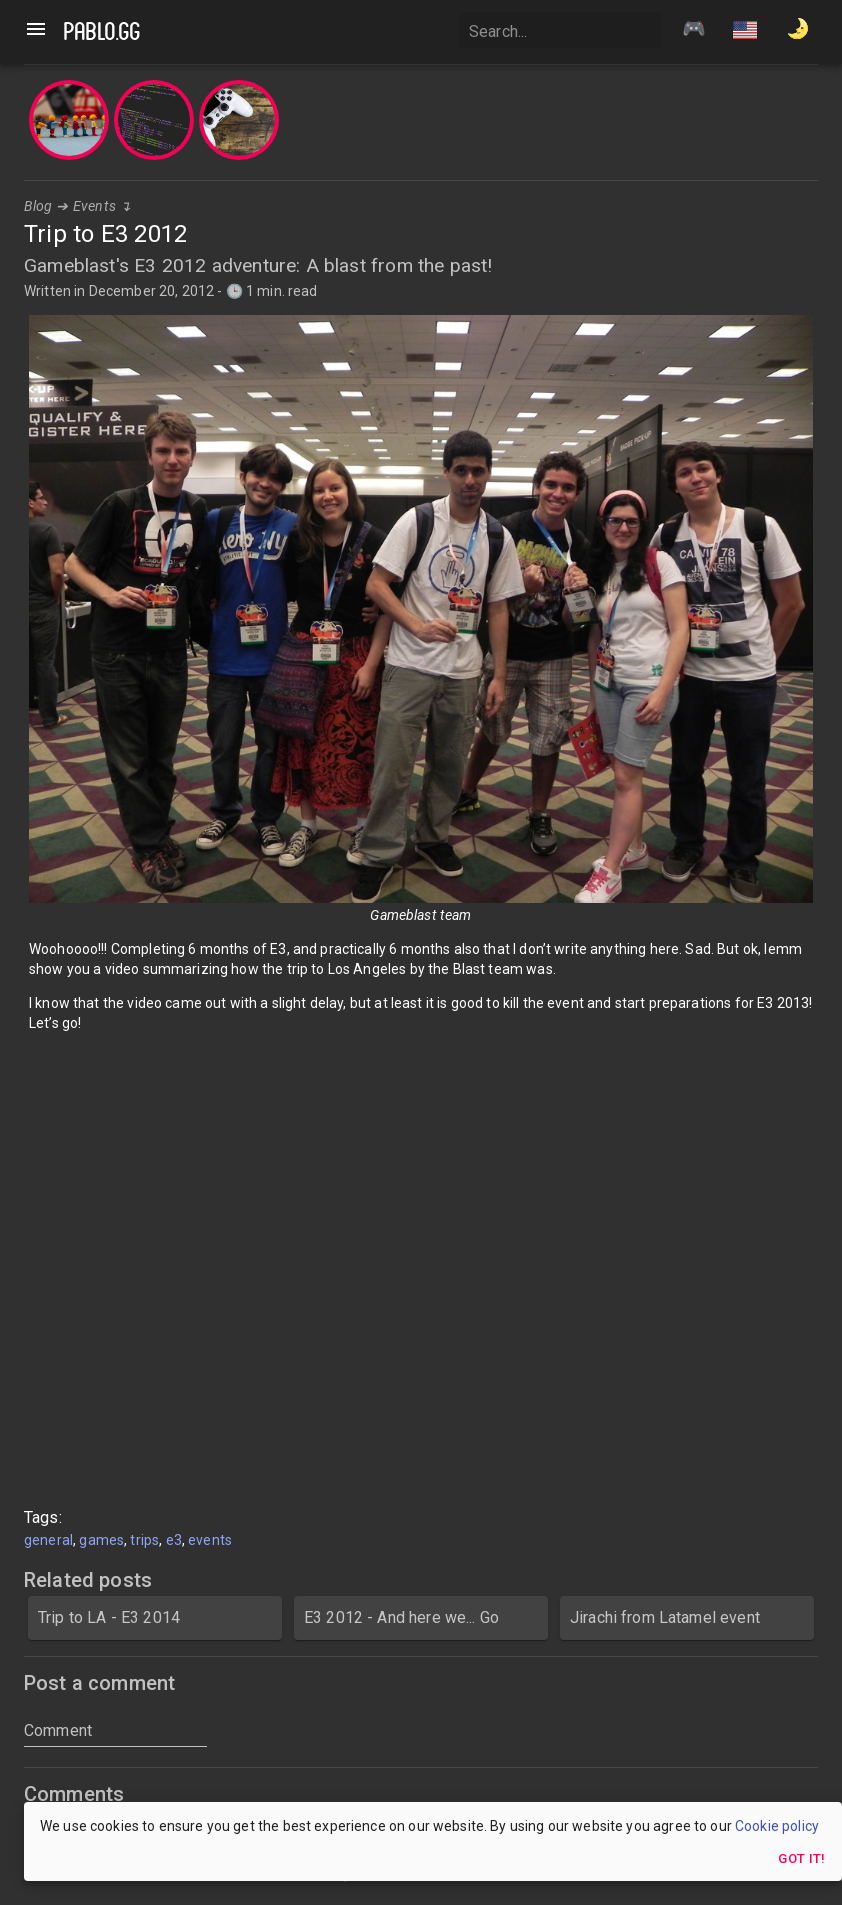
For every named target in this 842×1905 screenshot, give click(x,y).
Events (94, 206)
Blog (38, 206)
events (210, 1540)
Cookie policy (777, 1826)
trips (144, 1540)
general (48, 1540)
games (101, 1540)
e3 (174, 1540)
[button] (745, 32)
